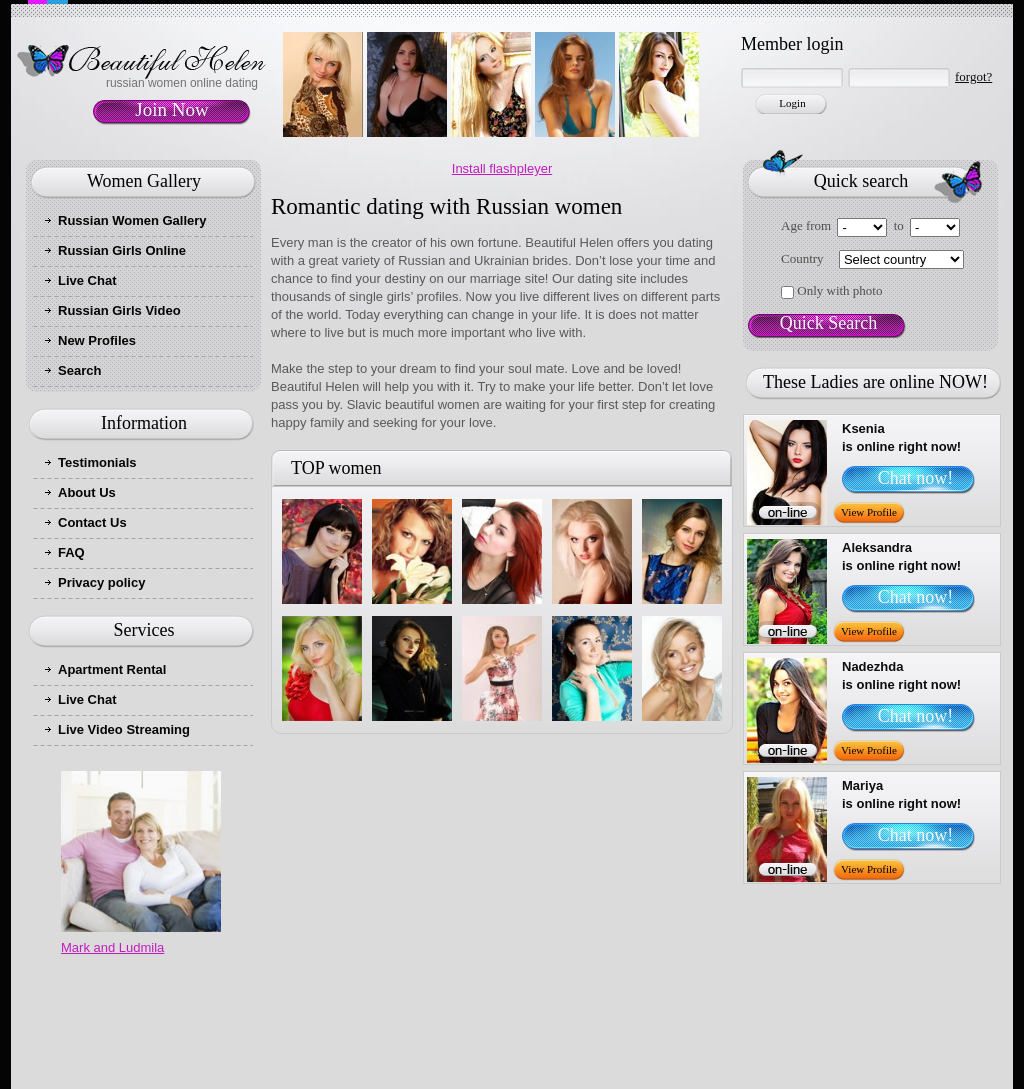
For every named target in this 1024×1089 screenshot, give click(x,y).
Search (79, 370)
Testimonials (97, 462)
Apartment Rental (112, 669)
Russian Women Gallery (132, 220)
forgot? (973, 76)
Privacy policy (101, 582)
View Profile (869, 512)
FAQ (71, 552)
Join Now (171, 109)
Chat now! (916, 478)
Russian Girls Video (119, 310)
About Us (87, 492)
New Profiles (97, 340)
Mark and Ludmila (112, 947)
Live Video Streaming (124, 729)
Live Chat (87, 280)
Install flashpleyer (502, 168)
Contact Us (92, 522)
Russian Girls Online (122, 250)
